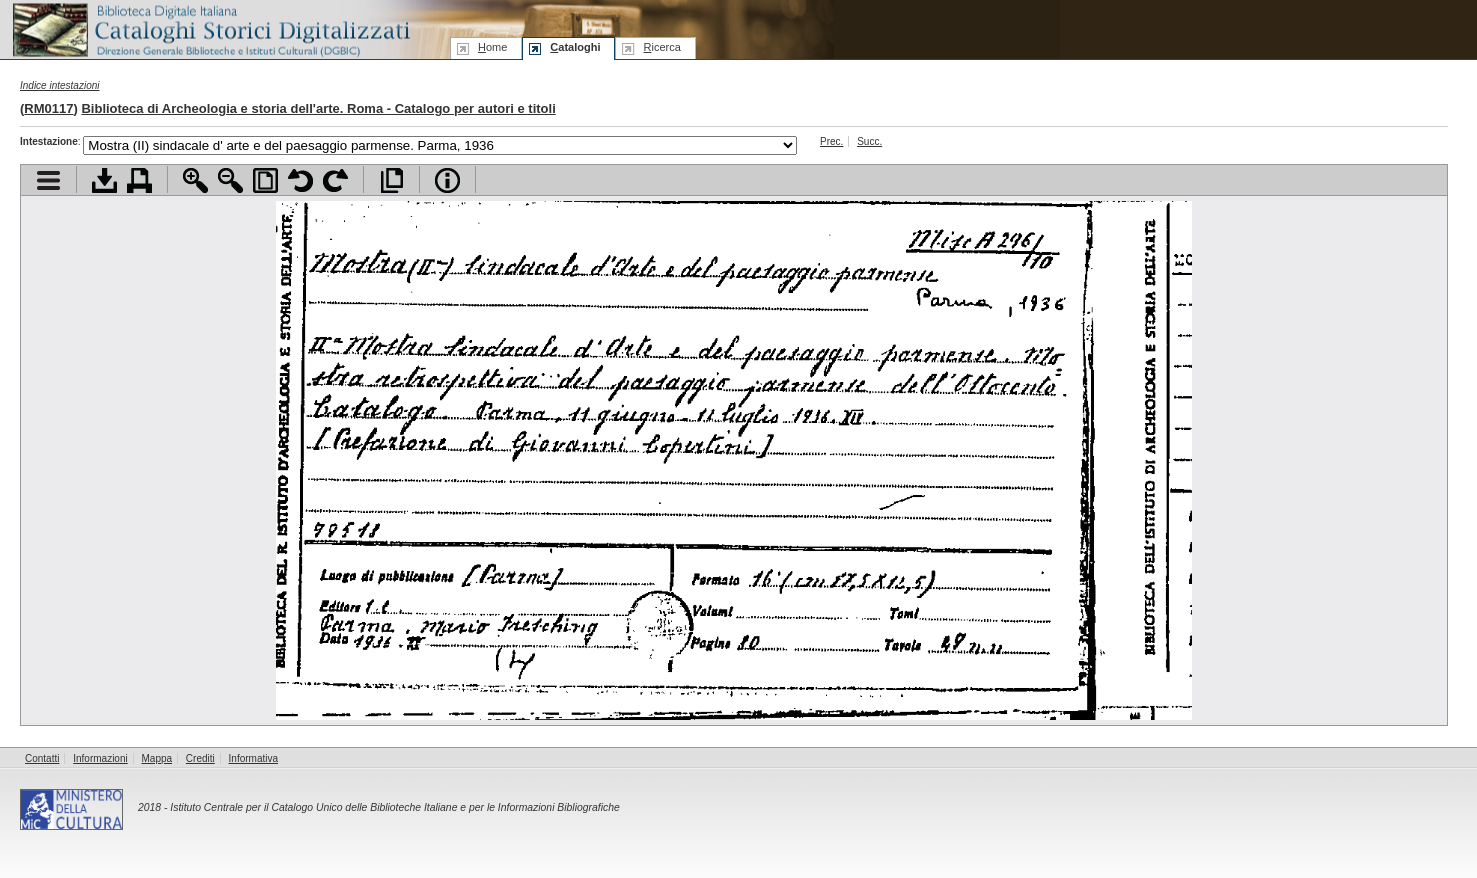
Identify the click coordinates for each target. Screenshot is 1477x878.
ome (492, 47)
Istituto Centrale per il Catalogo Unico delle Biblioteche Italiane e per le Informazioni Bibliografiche (394, 807)
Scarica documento (104, 180)
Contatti (42, 758)
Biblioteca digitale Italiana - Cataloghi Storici (210, 28)
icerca (661, 47)
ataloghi (575, 47)
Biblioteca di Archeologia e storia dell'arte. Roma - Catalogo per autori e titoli (318, 108)
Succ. (869, 141)
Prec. (831, 141)
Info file (447, 180)
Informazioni (100, 758)
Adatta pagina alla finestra (265, 180)
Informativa (253, 758)
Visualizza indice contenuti (48, 180)
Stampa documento (139, 180)
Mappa (157, 758)
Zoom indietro (230, 180)
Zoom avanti (195, 180)
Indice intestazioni (60, 85)
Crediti (200, 758)
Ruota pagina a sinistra (300, 180)
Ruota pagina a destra (335, 180)
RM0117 (48, 108)
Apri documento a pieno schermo (391, 180)
